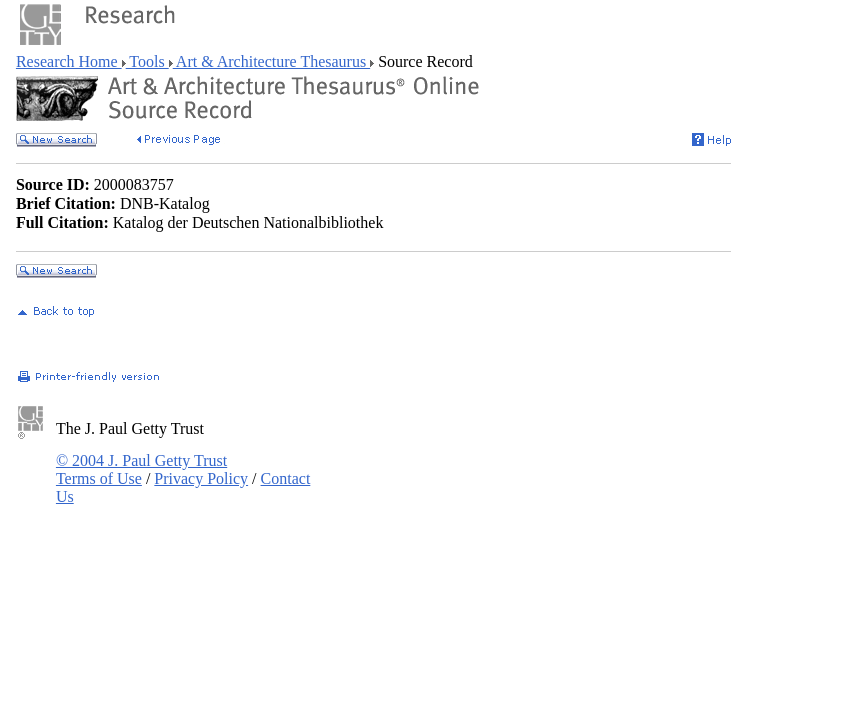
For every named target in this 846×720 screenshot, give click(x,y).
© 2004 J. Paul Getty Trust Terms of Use (141, 469)
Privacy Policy (201, 478)
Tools (147, 61)
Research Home (69, 61)
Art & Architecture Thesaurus (271, 61)
